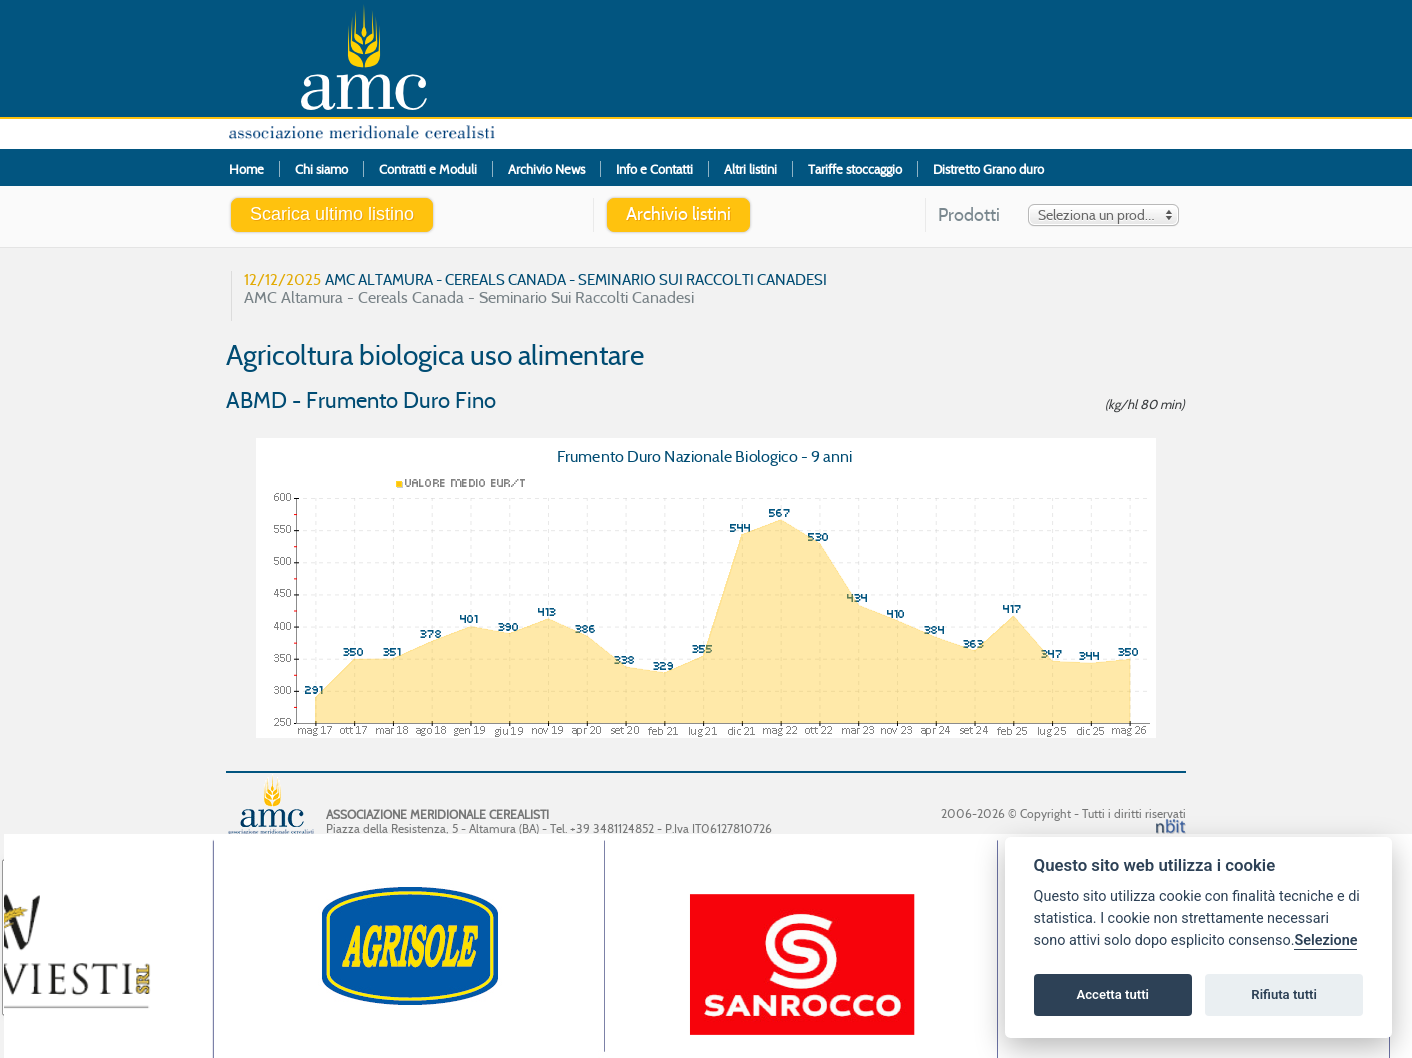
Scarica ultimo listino (332, 214)
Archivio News (546, 169)
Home (246, 169)
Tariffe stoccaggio (855, 169)
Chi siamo (321, 169)
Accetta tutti (1112, 994)
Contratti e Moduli (428, 169)
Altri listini (750, 169)
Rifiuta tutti (1284, 994)
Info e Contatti (654, 169)
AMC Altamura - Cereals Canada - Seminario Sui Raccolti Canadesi (535, 288)
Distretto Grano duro (988, 169)
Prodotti (969, 215)
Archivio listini (678, 214)
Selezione (1325, 940)
